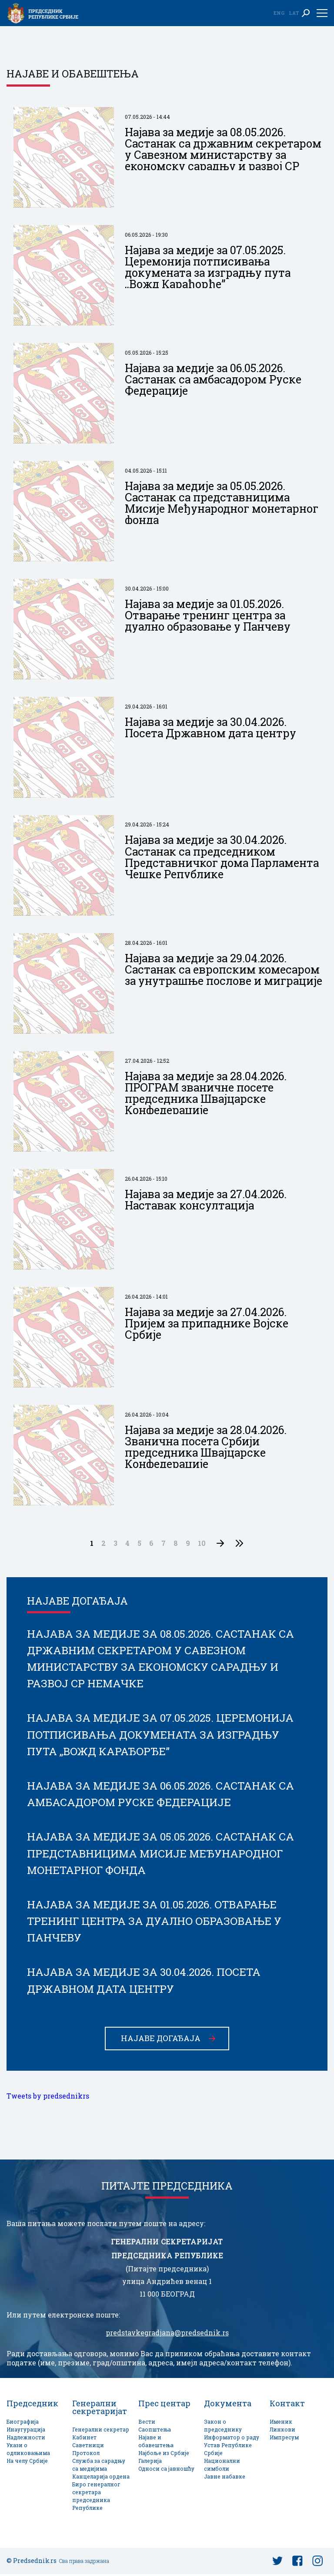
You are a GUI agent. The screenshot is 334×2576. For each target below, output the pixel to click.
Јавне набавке (224, 2478)
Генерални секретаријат (99, 2409)
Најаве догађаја (160, 2040)
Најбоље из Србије (163, 2454)
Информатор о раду (231, 2439)
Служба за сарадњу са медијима (98, 2466)
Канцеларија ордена (101, 2478)
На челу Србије (27, 2462)
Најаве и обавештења (156, 2443)
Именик (281, 2423)
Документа (227, 2405)
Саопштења (154, 2431)
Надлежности (26, 2439)
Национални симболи (222, 2466)
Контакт (287, 2405)
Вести (146, 2423)
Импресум (284, 2439)
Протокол (86, 2454)
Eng (278, 13)
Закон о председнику (223, 2427)
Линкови (282, 2431)
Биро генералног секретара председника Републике (96, 2497)
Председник (32, 2405)
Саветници (88, 2447)
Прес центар (164, 2405)
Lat (294, 13)
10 (202, 1543)
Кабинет (84, 2439)
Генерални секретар (100, 2431)
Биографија (23, 2423)
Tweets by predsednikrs (48, 2097)
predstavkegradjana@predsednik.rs (167, 2334)
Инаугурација (26, 2431)
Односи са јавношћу (166, 2470)
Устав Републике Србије (228, 2450)
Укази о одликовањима (28, 2450)
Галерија (150, 2462)
